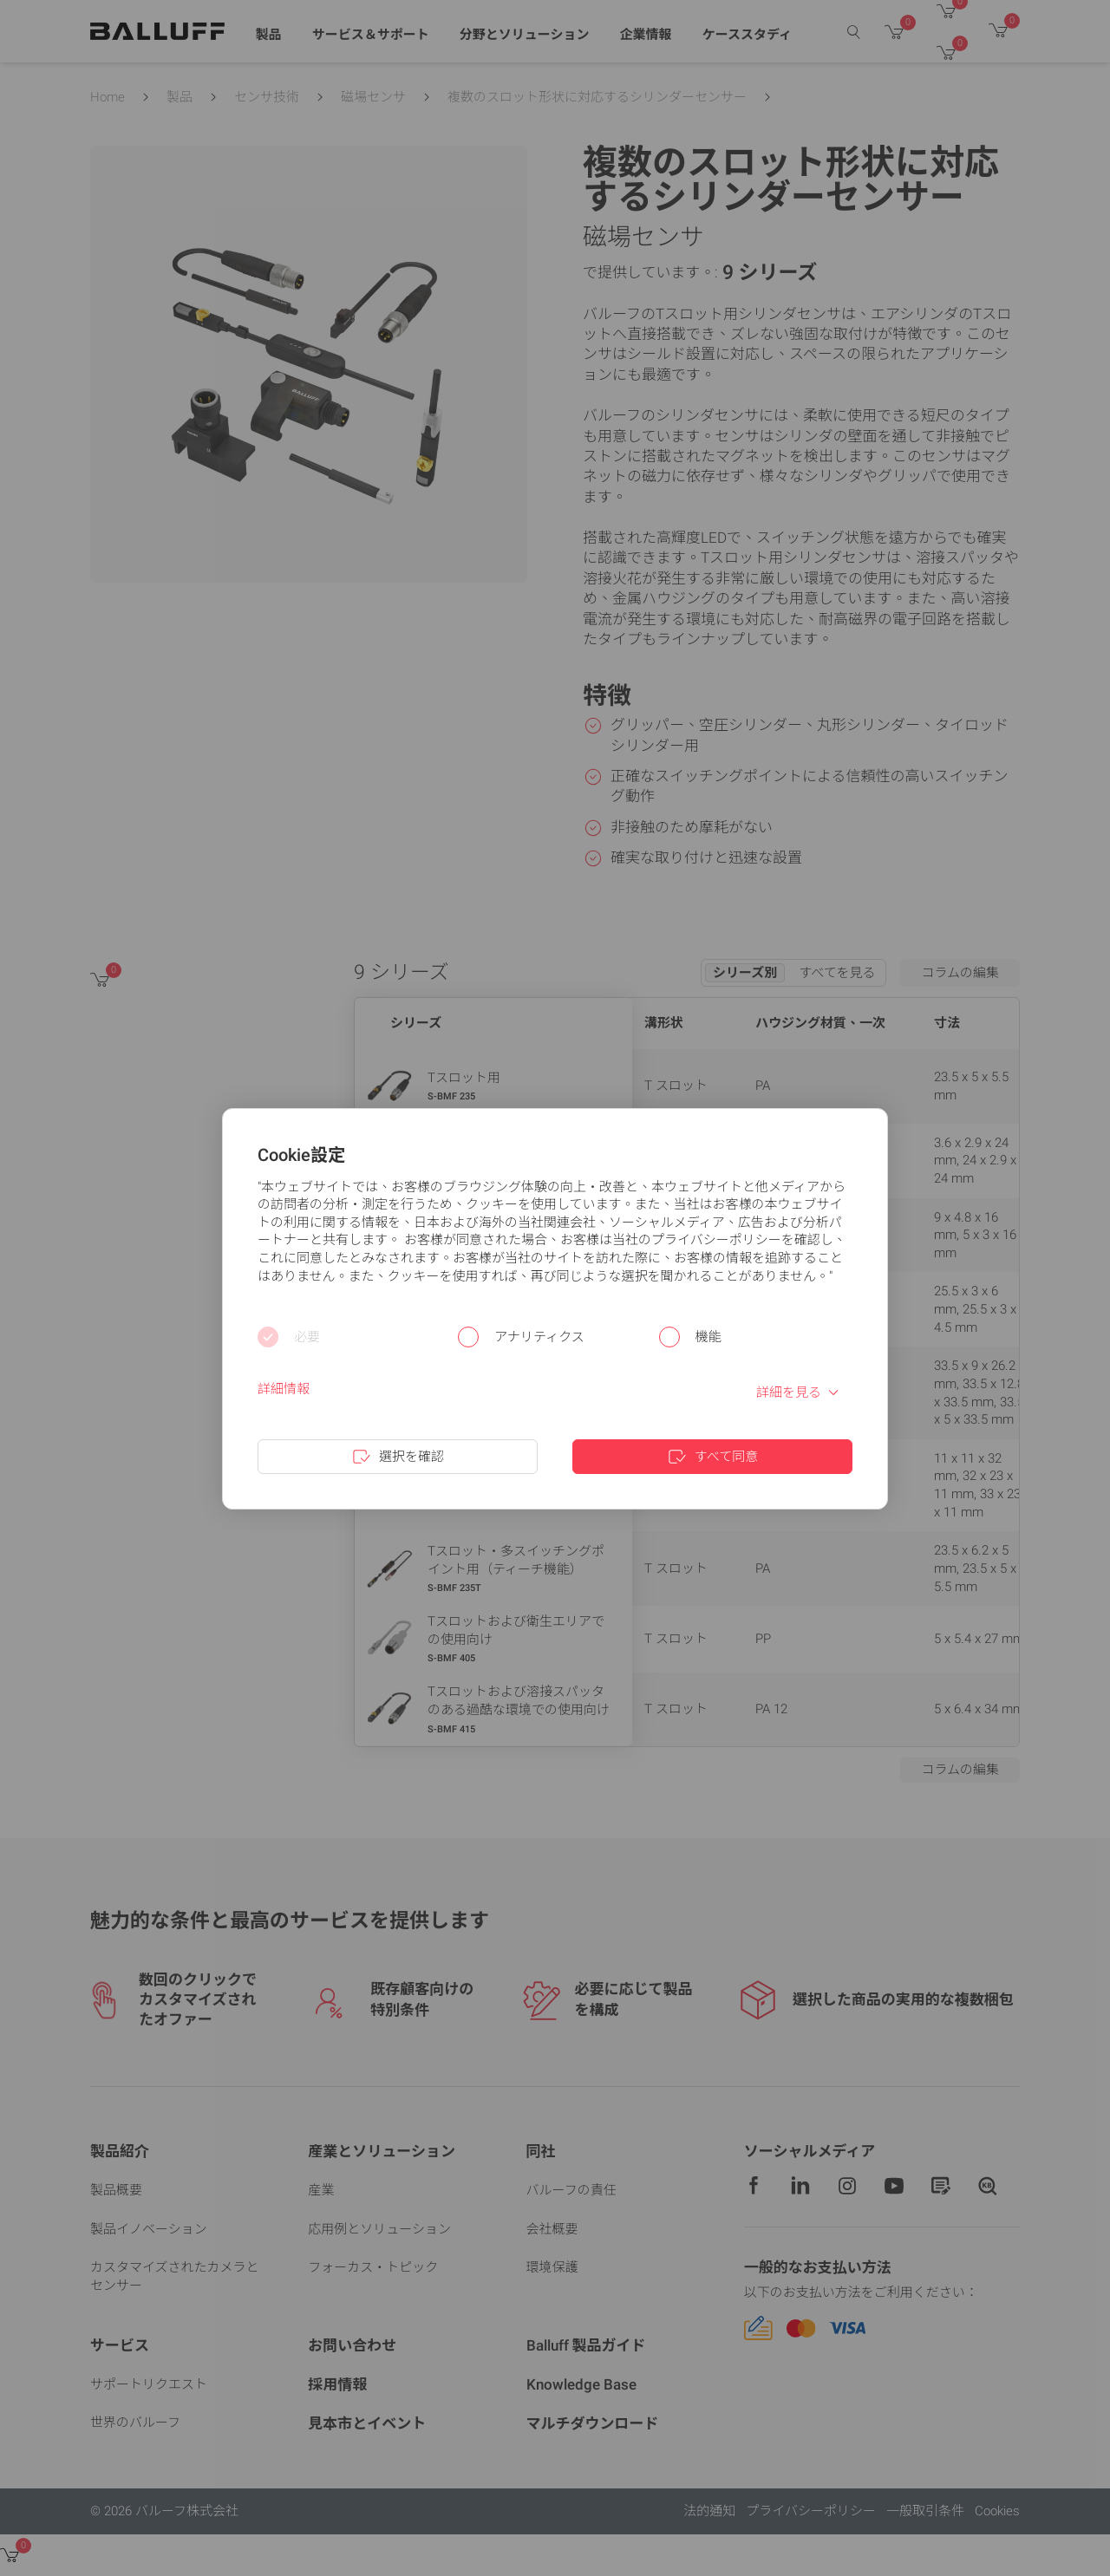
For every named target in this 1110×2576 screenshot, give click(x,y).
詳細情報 (284, 1389)
